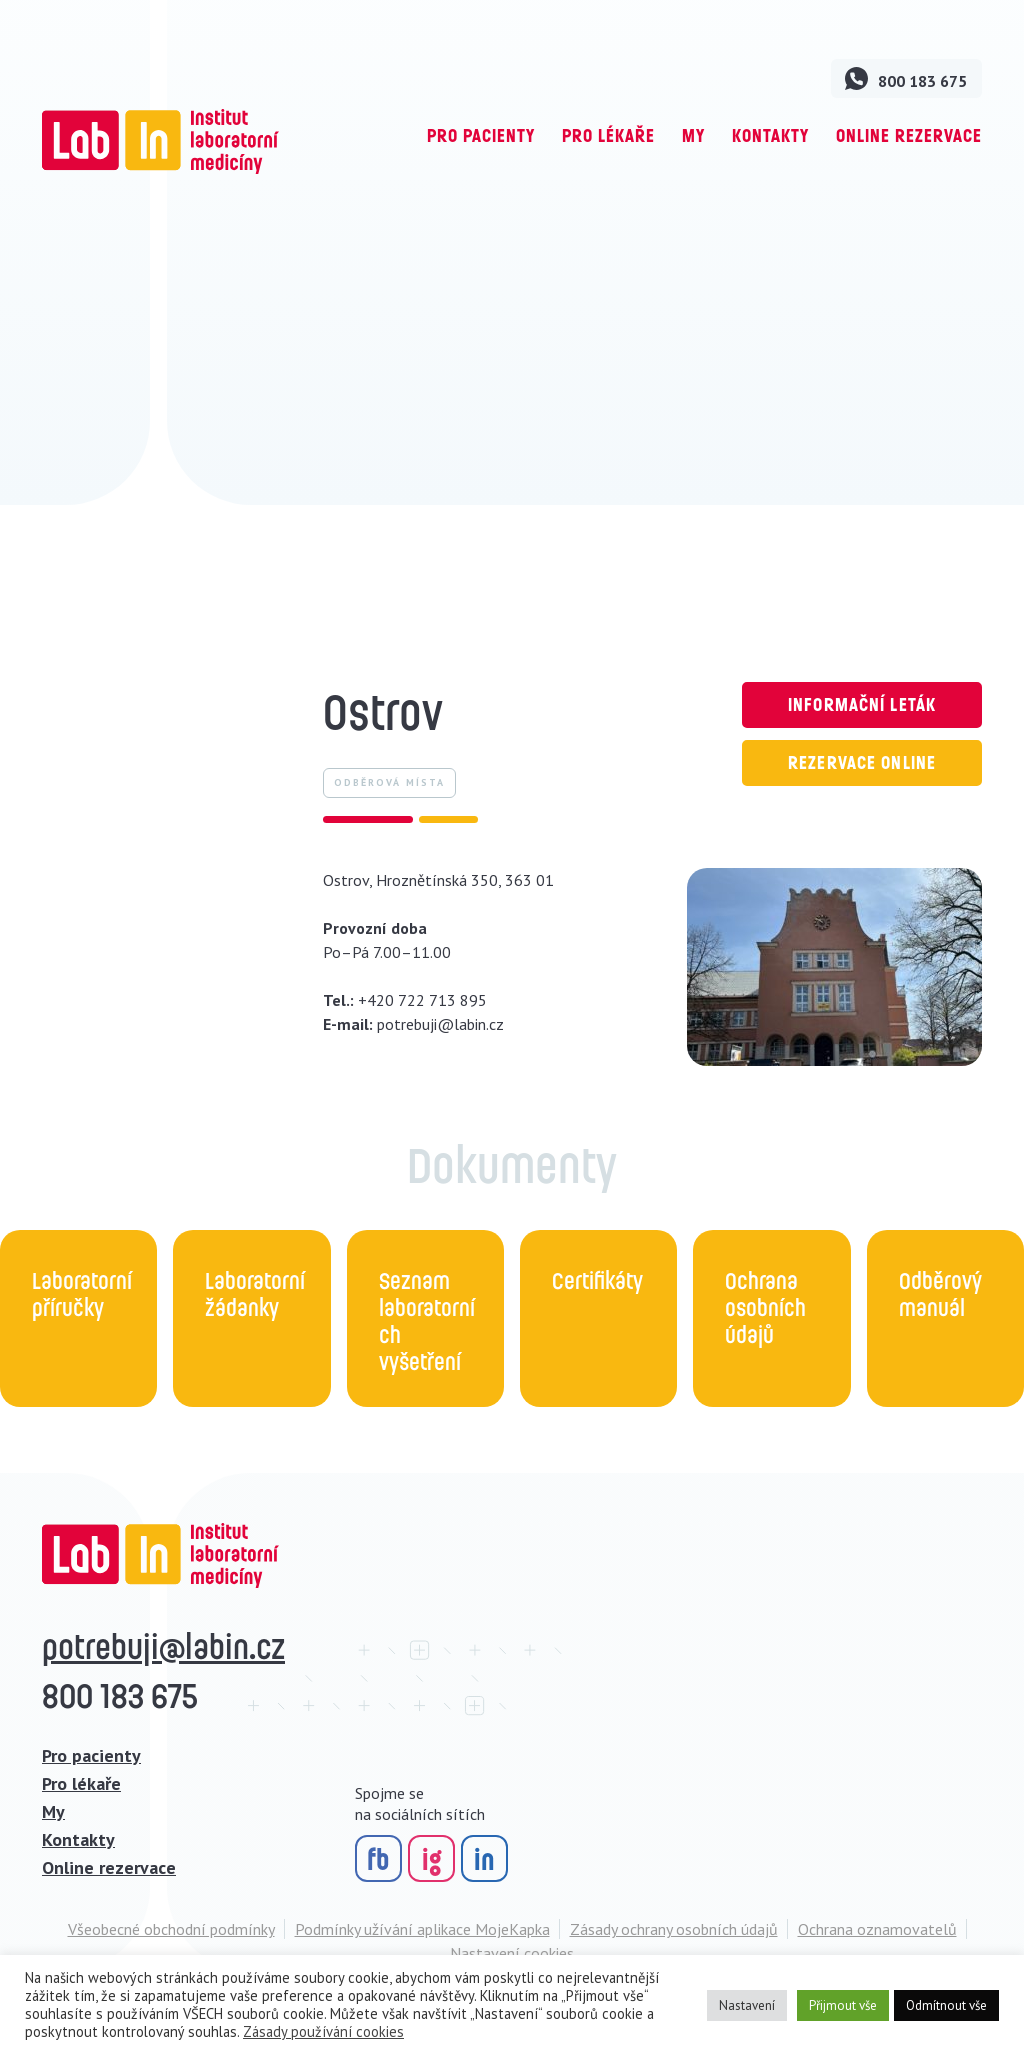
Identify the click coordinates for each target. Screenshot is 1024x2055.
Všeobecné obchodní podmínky (171, 1929)
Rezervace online (862, 762)
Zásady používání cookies (323, 2031)
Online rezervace (909, 135)
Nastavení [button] (747, 2005)
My (693, 135)
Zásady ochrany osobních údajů (674, 1929)
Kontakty (770, 135)
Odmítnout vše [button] (946, 2005)
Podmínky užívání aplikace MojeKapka (422, 1929)
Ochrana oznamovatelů (877, 1929)
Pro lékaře (608, 135)
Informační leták (862, 704)
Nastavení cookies (512, 1953)
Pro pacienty (481, 135)
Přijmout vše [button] (843, 2005)
